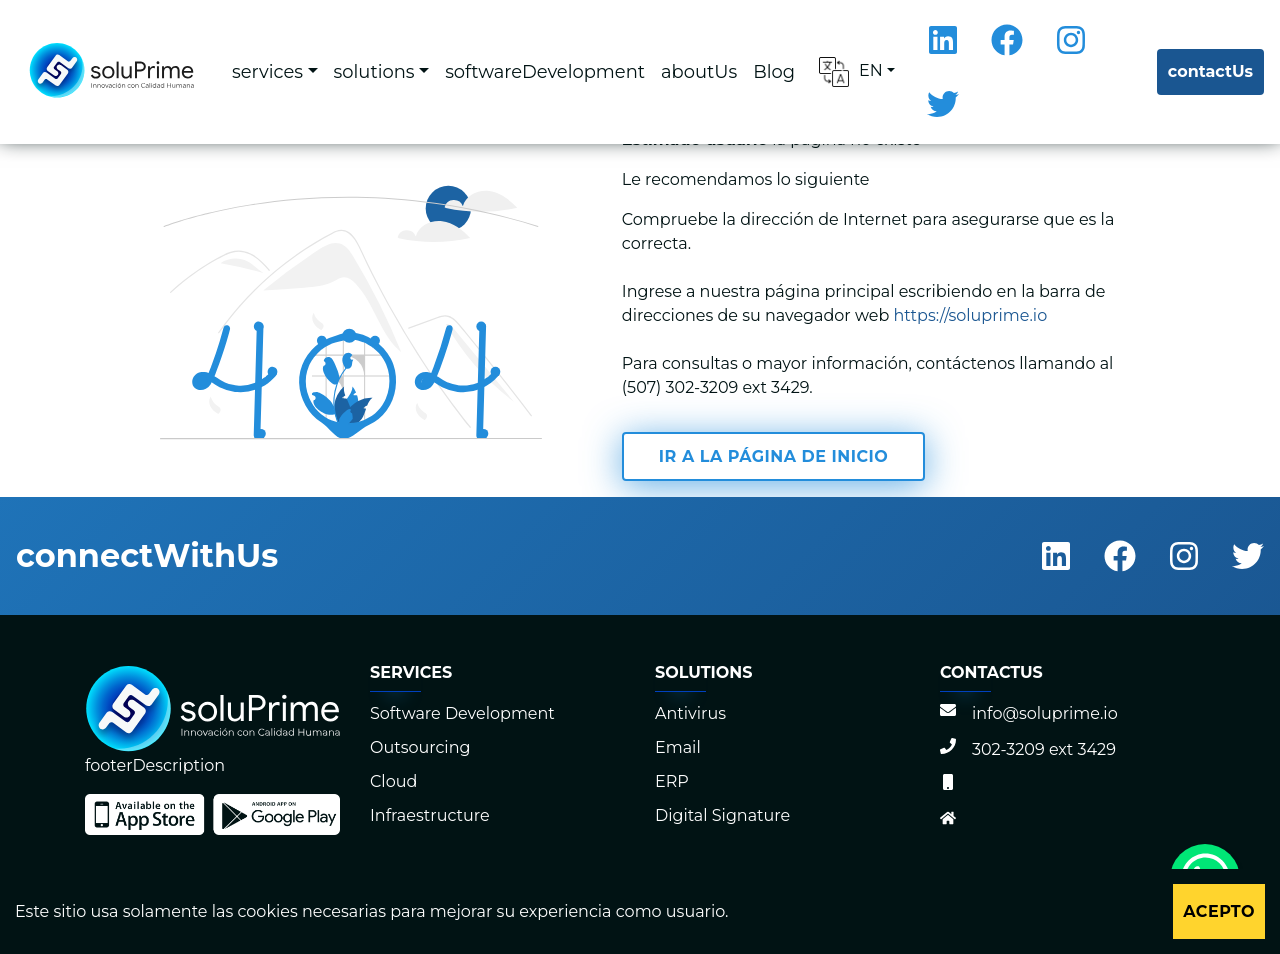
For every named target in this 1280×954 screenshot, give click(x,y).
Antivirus (690, 713)
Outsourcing (420, 747)
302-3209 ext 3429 (1028, 749)
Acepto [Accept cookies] (1219, 911)
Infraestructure (430, 815)
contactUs (1210, 71)
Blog (774, 71)
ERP (672, 781)
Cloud (393, 781)
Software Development (462, 713)
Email (678, 747)
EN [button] (851, 72)
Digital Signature (722, 815)
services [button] (267, 71)
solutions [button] (374, 71)
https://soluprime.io (971, 315)
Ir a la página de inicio (773, 456)
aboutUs (699, 71)
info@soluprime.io (1029, 713)
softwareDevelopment (545, 71)
